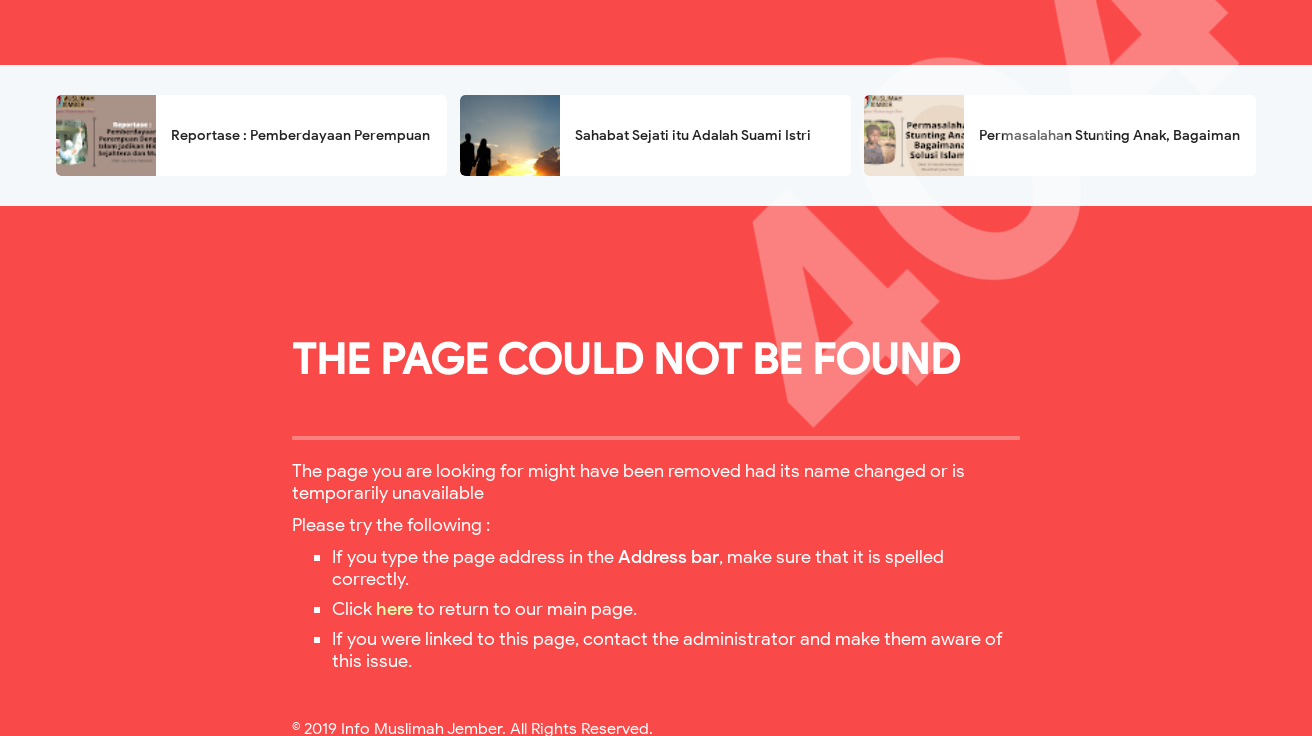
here (394, 609)
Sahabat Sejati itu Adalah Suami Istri (693, 135)
